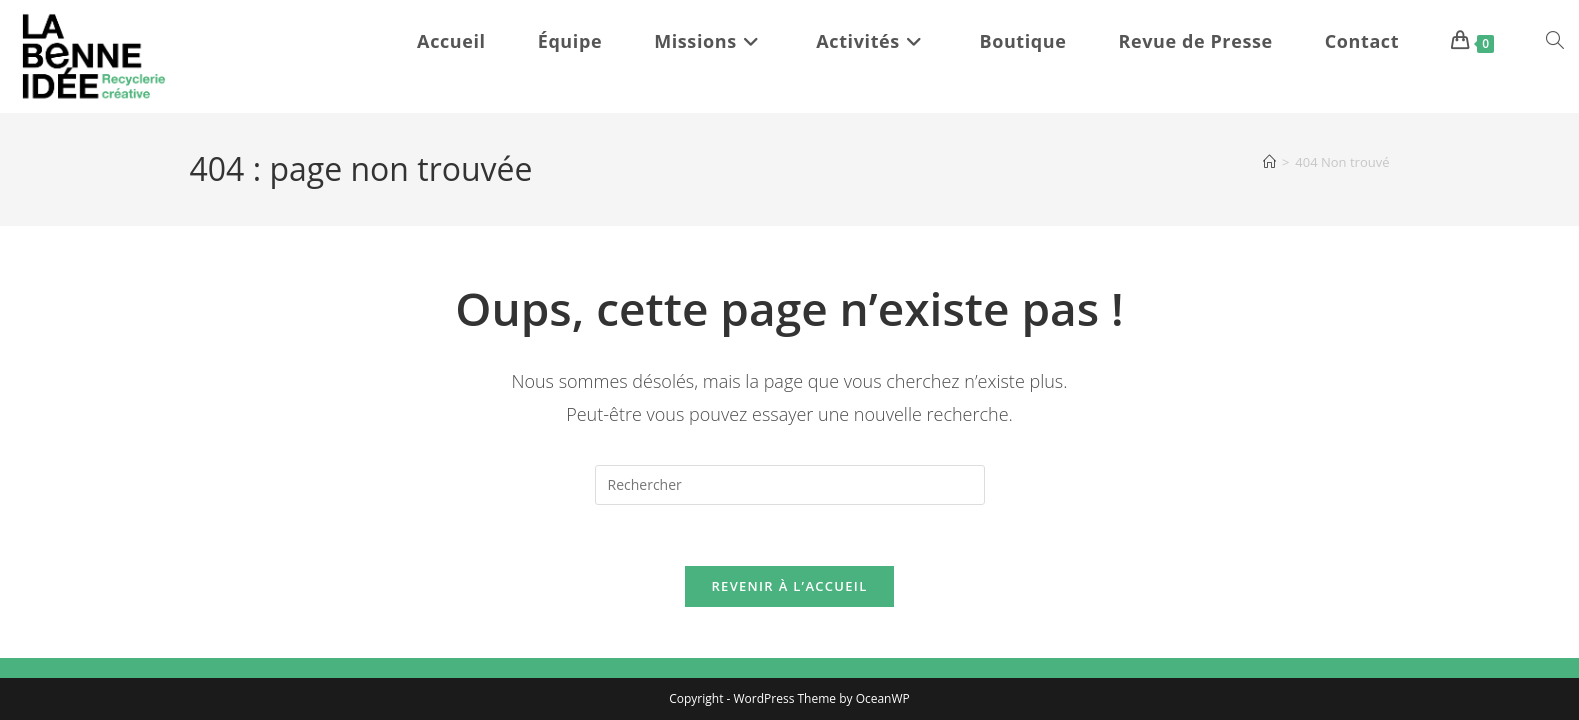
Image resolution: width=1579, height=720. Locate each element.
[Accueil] (1269, 162)
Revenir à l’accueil (789, 586)
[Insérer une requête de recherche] (790, 485)
